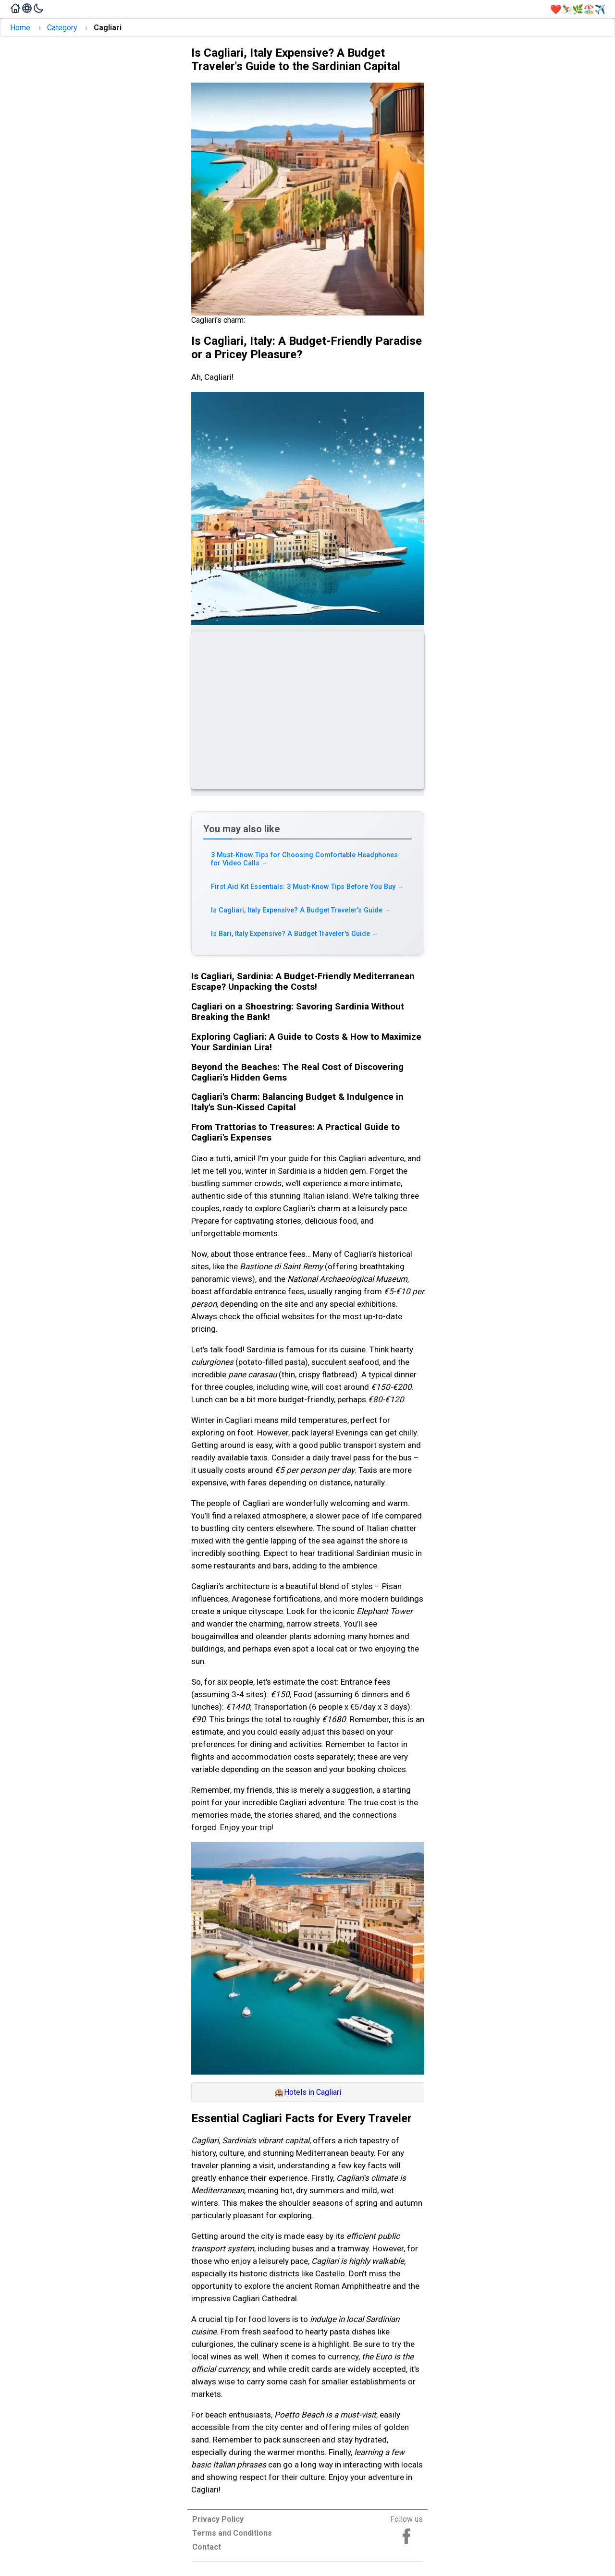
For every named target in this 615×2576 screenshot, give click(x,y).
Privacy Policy (218, 2519)
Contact (206, 2547)
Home (20, 27)
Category (62, 27)
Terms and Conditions (232, 2533)
